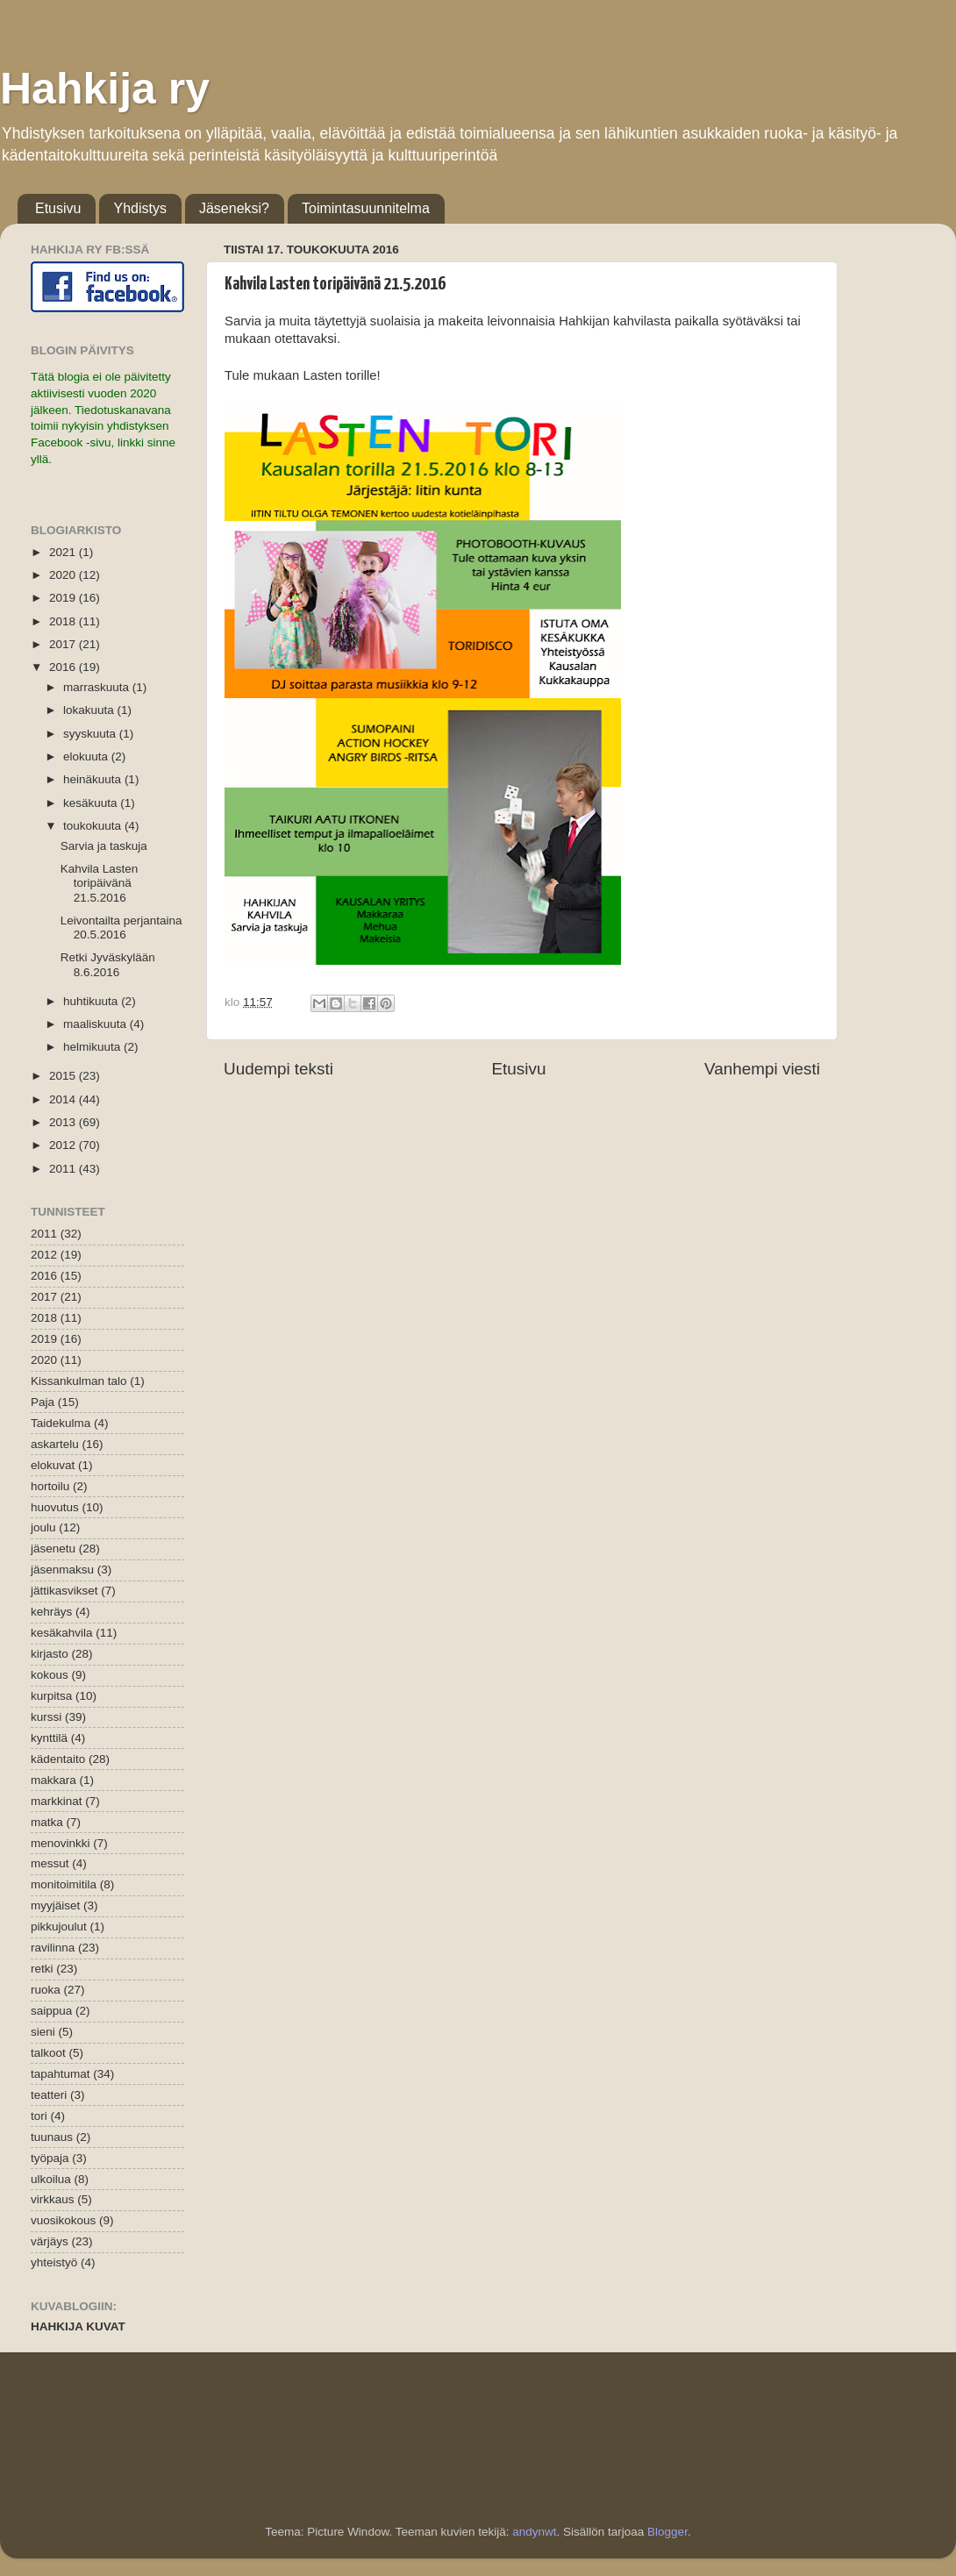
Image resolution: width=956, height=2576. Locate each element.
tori (39, 2116)
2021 (64, 552)
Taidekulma (60, 1423)
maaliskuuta (96, 1024)
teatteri (49, 2094)
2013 (64, 1122)
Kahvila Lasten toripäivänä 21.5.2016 (100, 882)
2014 (64, 1099)
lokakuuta (90, 710)
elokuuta (87, 756)
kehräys (51, 1611)
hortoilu (50, 1486)
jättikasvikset (64, 1590)
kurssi (46, 1716)
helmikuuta (93, 1046)
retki (42, 1968)
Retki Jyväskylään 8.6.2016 (108, 964)
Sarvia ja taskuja (104, 846)
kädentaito (58, 1759)
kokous (49, 1674)
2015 (64, 1075)
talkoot (48, 2052)
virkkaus (53, 2199)
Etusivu (58, 208)
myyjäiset (55, 1905)
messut (50, 1863)
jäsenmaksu (62, 1569)
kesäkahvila (62, 1632)
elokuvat (53, 1465)
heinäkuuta (94, 779)
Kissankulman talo (79, 1381)
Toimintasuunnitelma (366, 208)
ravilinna (53, 1947)
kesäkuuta (91, 803)
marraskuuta (97, 687)
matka (47, 1822)
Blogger (667, 2531)
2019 (64, 597)
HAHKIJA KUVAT (78, 2326)
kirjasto (49, 1653)
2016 (64, 667)
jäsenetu (53, 1548)
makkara (53, 1780)
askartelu (55, 1444)
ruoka (46, 1989)
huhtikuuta (92, 1001)
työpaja (50, 2158)
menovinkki (60, 1843)
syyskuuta (91, 733)
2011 (64, 1168)
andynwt (534, 2531)
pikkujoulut (59, 1926)
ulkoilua (51, 2179)
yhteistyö (54, 2262)
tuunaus (52, 2137)
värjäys (49, 2241)
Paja (42, 1402)
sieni (43, 2031)
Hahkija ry (105, 88)
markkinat (56, 1801)
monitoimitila (63, 1884)
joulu (43, 1527)
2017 (64, 644)
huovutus (55, 1507)
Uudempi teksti (278, 1069)
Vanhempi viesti (762, 1069)
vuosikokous (63, 2220)
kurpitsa (51, 1695)
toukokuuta (94, 825)
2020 (64, 575)
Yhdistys (139, 208)
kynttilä (49, 1738)
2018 (64, 621)
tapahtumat (60, 2073)
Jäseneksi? (234, 208)
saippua (51, 2010)
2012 (64, 1145)
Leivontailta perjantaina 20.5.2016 (121, 927)
